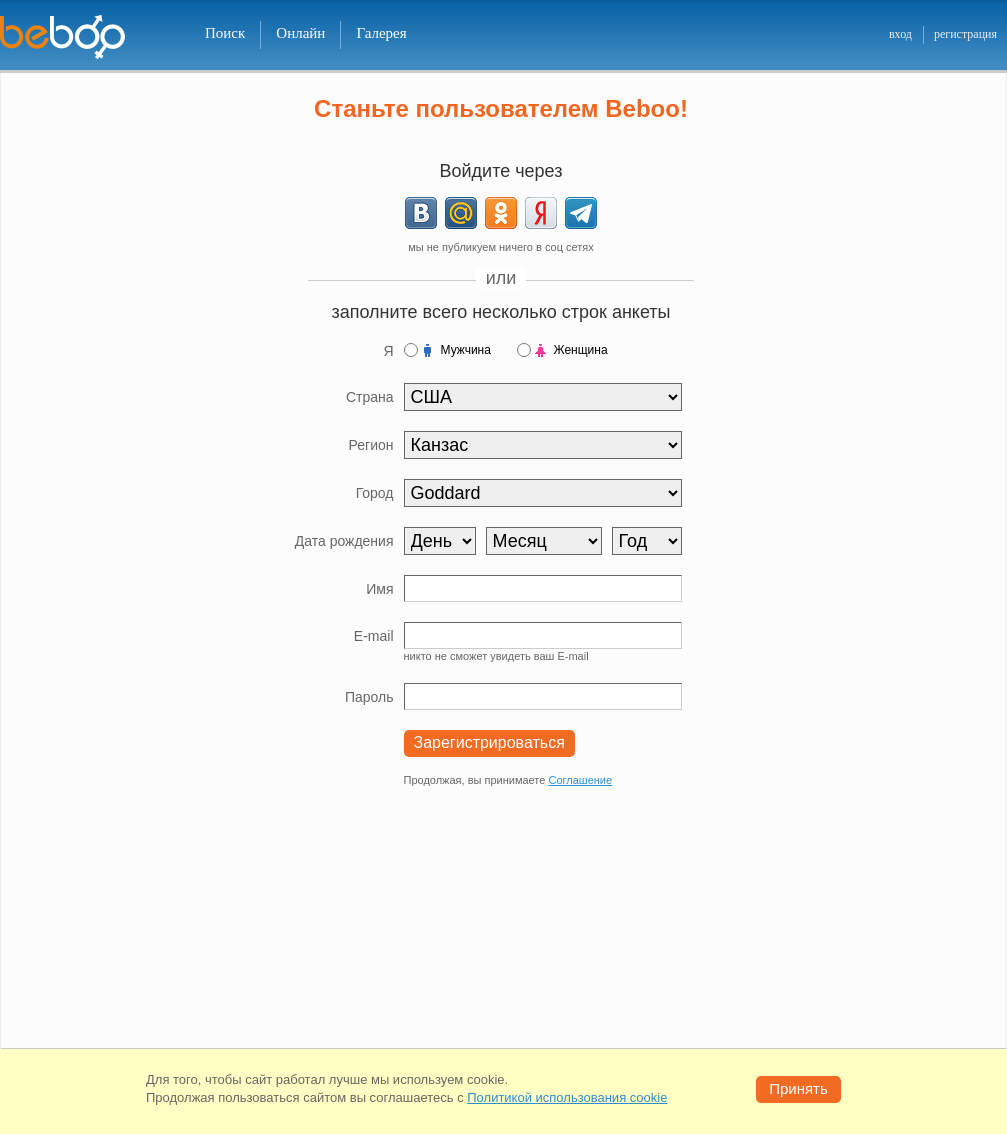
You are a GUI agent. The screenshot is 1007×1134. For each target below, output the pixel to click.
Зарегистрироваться (489, 742)
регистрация (965, 34)
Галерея (381, 33)
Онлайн (300, 33)
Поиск (225, 33)
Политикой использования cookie (567, 1097)
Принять (798, 1088)
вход (900, 34)
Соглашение (580, 780)
